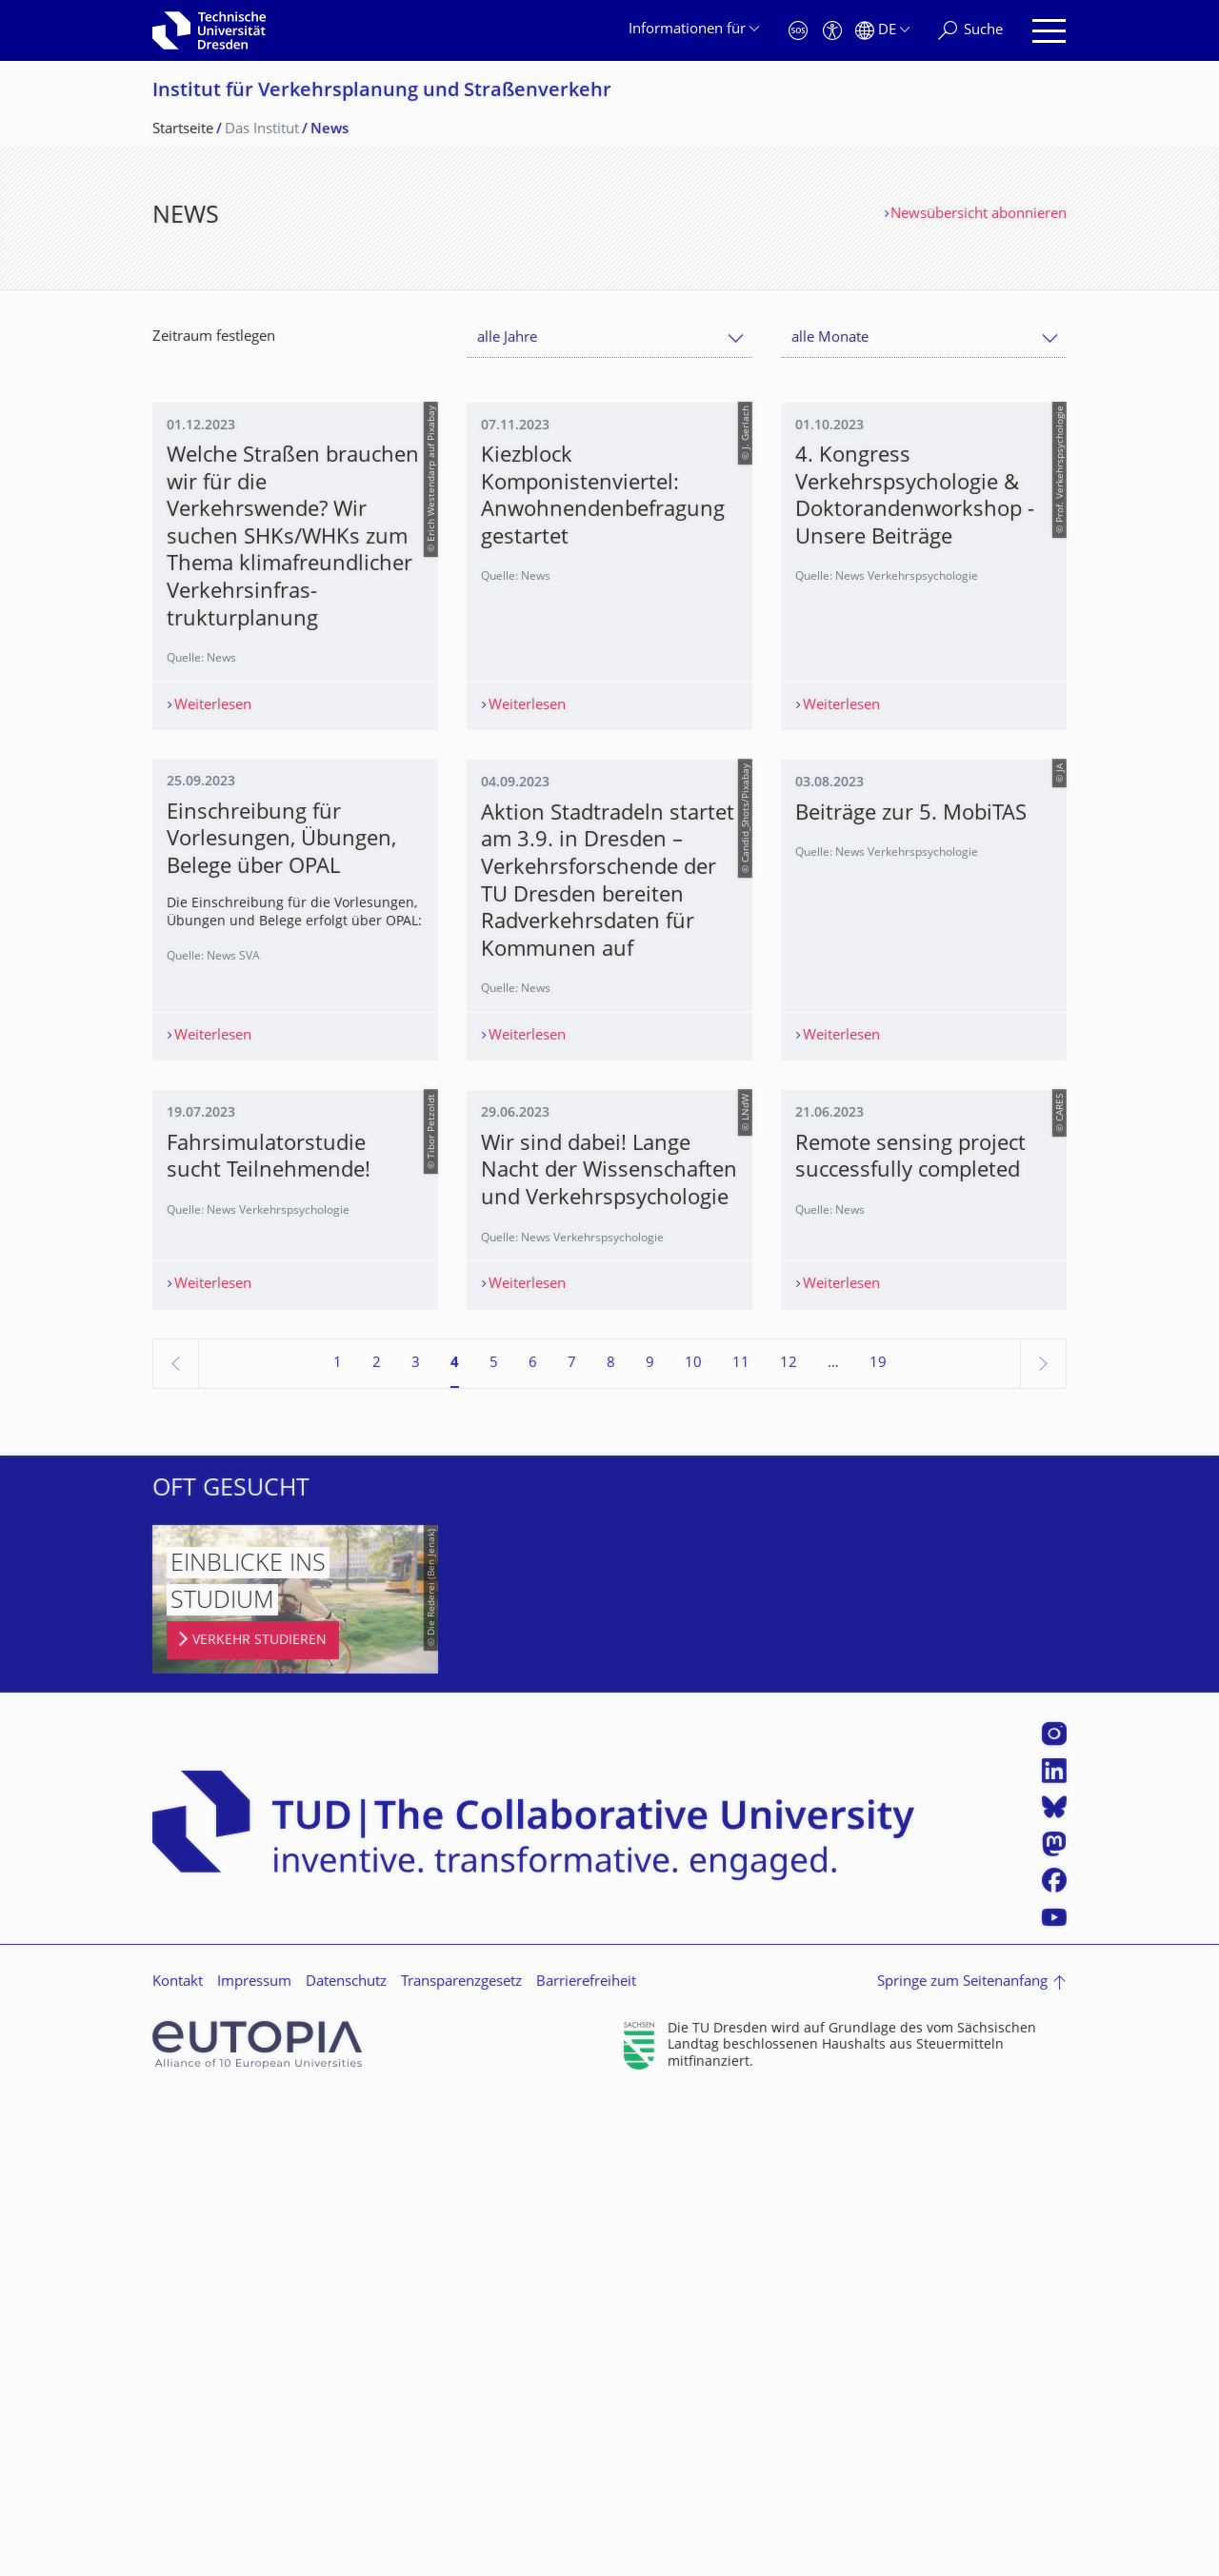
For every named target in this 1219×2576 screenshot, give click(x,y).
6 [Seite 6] (533, 1840)
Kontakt (177, 2459)
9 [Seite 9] (650, 1840)
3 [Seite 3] (415, 1840)
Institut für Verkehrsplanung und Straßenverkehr (381, 92)
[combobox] (609, 338)
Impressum (254, 2459)
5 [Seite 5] (494, 1840)
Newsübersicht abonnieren (978, 215)
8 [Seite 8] (611, 1840)
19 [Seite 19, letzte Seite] (878, 1840)
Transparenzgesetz (461, 2459)
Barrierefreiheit (586, 2459)
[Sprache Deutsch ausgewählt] (882, 31)
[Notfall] (798, 31)
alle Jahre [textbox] (507, 338)
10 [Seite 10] (693, 1840)
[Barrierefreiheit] (832, 31)
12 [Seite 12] (788, 1840)
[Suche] (970, 31)
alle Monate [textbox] (830, 338)
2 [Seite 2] (376, 1840)
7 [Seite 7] (572, 1840)
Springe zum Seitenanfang (962, 2459)
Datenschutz (346, 2459)
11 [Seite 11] (740, 1840)
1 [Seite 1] (337, 1840)
